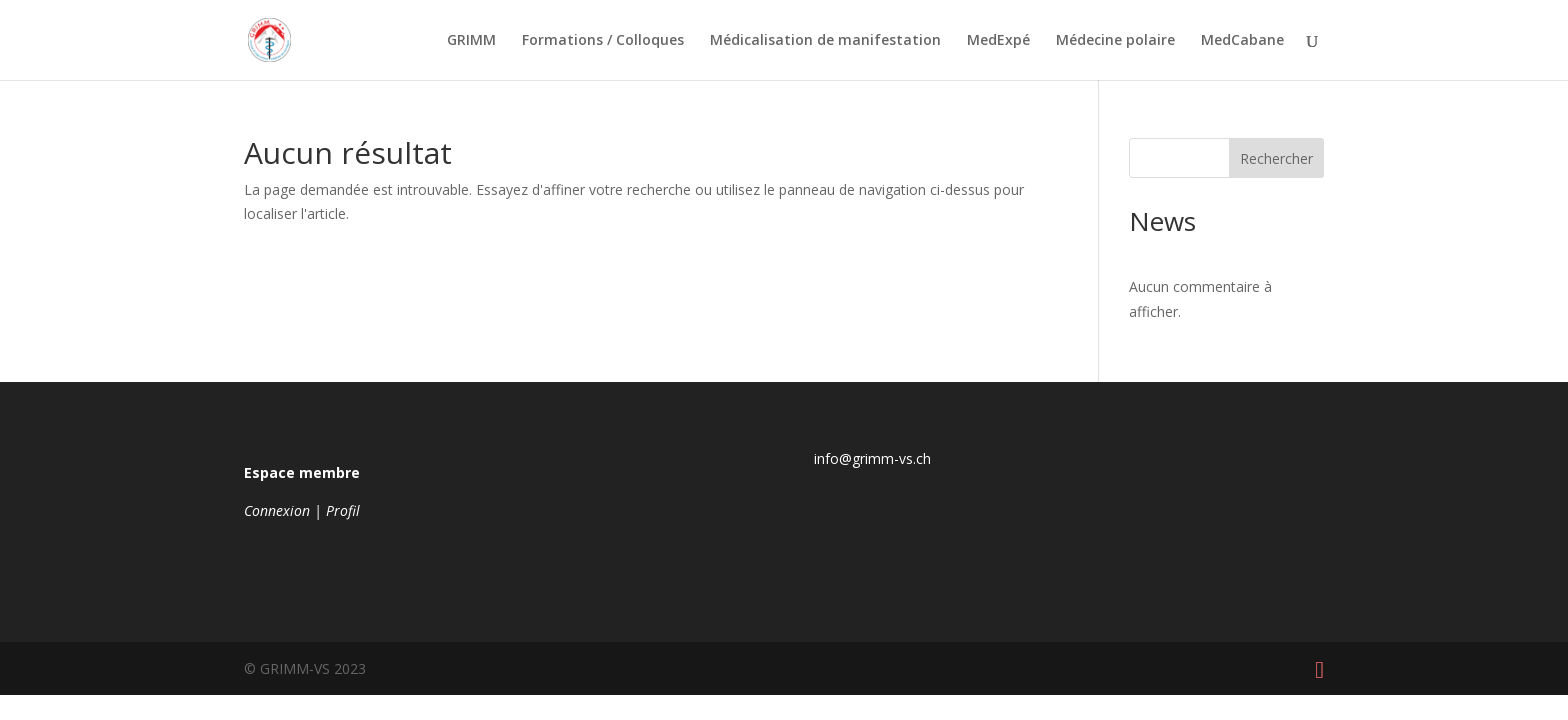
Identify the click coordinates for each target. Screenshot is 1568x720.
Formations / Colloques (603, 41)
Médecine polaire (1115, 41)
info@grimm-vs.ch (872, 458)
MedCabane (1242, 41)
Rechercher (1276, 158)
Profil (343, 510)
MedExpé (998, 41)
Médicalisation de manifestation (825, 41)
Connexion (277, 510)
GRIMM (471, 41)
